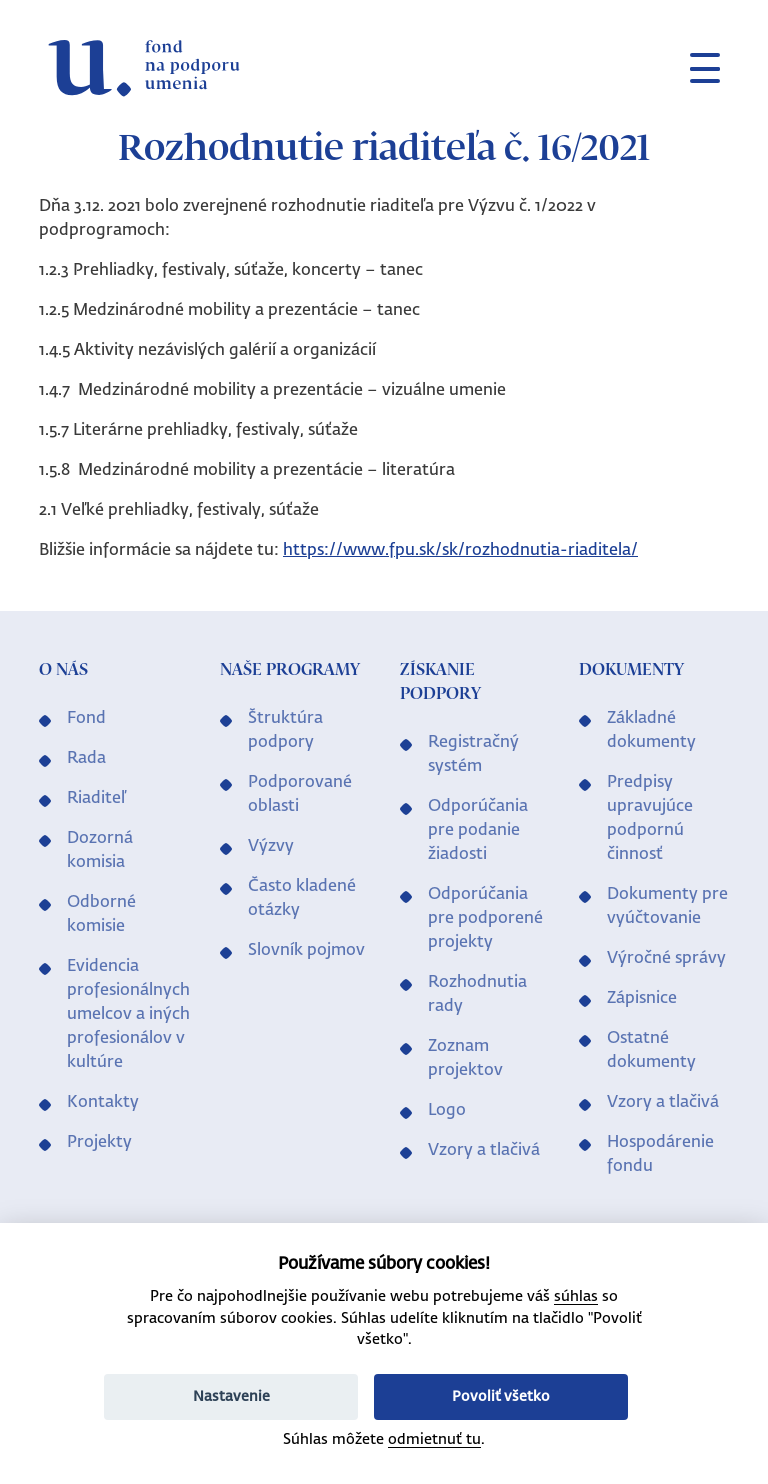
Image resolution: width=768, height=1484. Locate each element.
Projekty (99, 1143)
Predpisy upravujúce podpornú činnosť (650, 819)
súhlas (576, 1297)
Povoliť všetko (501, 1397)
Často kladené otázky (302, 899)
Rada (86, 759)
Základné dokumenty (651, 731)
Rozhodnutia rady (477, 995)
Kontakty (103, 1103)
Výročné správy (666, 959)
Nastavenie (231, 1397)
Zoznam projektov (465, 1059)
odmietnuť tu (434, 1440)
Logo (447, 1111)
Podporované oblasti (300, 795)
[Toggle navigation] (697, 68)
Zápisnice (642, 999)
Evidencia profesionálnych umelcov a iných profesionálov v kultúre (128, 1015)
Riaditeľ (96, 799)
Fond (86, 719)
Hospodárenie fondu (660, 1155)
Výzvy (271, 847)
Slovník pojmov (306, 951)
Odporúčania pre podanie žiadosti (478, 831)
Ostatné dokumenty (651, 1051)
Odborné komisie (101, 915)
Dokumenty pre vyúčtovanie (667, 907)
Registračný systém (473, 755)
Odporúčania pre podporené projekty (485, 919)
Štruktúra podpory (285, 731)
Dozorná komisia (100, 851)
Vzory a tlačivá (484, 1151)
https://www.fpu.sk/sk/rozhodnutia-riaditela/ (460, 551)
